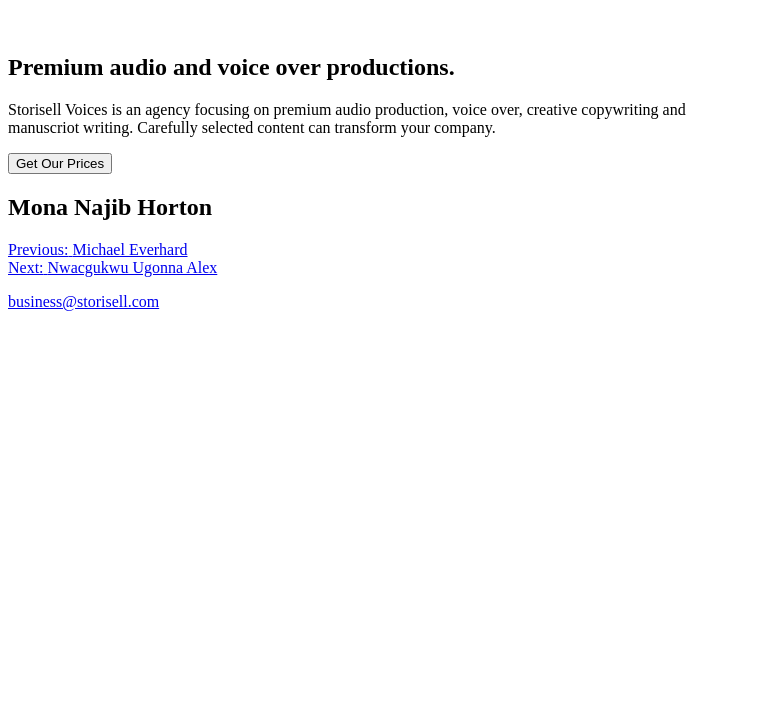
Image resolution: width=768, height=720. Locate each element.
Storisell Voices (57, 24)
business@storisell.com (83, 301)
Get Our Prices (60, 163)
